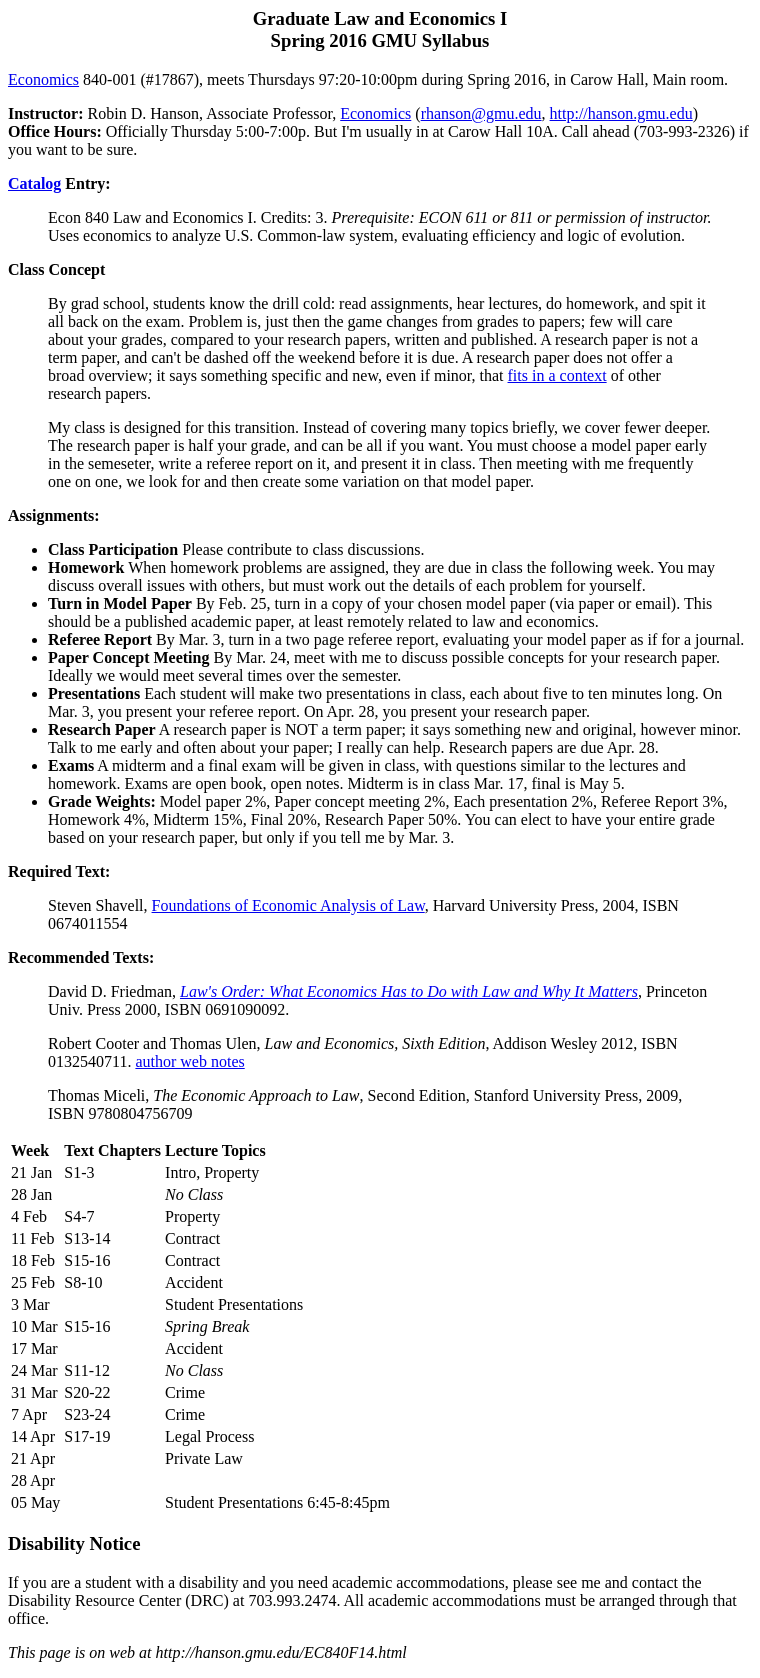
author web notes (189, 1061)
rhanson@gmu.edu (481, 113)
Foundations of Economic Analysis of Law (288, 905)
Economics (43, 79)
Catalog (34, 183)
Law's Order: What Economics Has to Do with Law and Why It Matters (409, 991)
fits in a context (557, 375)
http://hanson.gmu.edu (621, 113)
